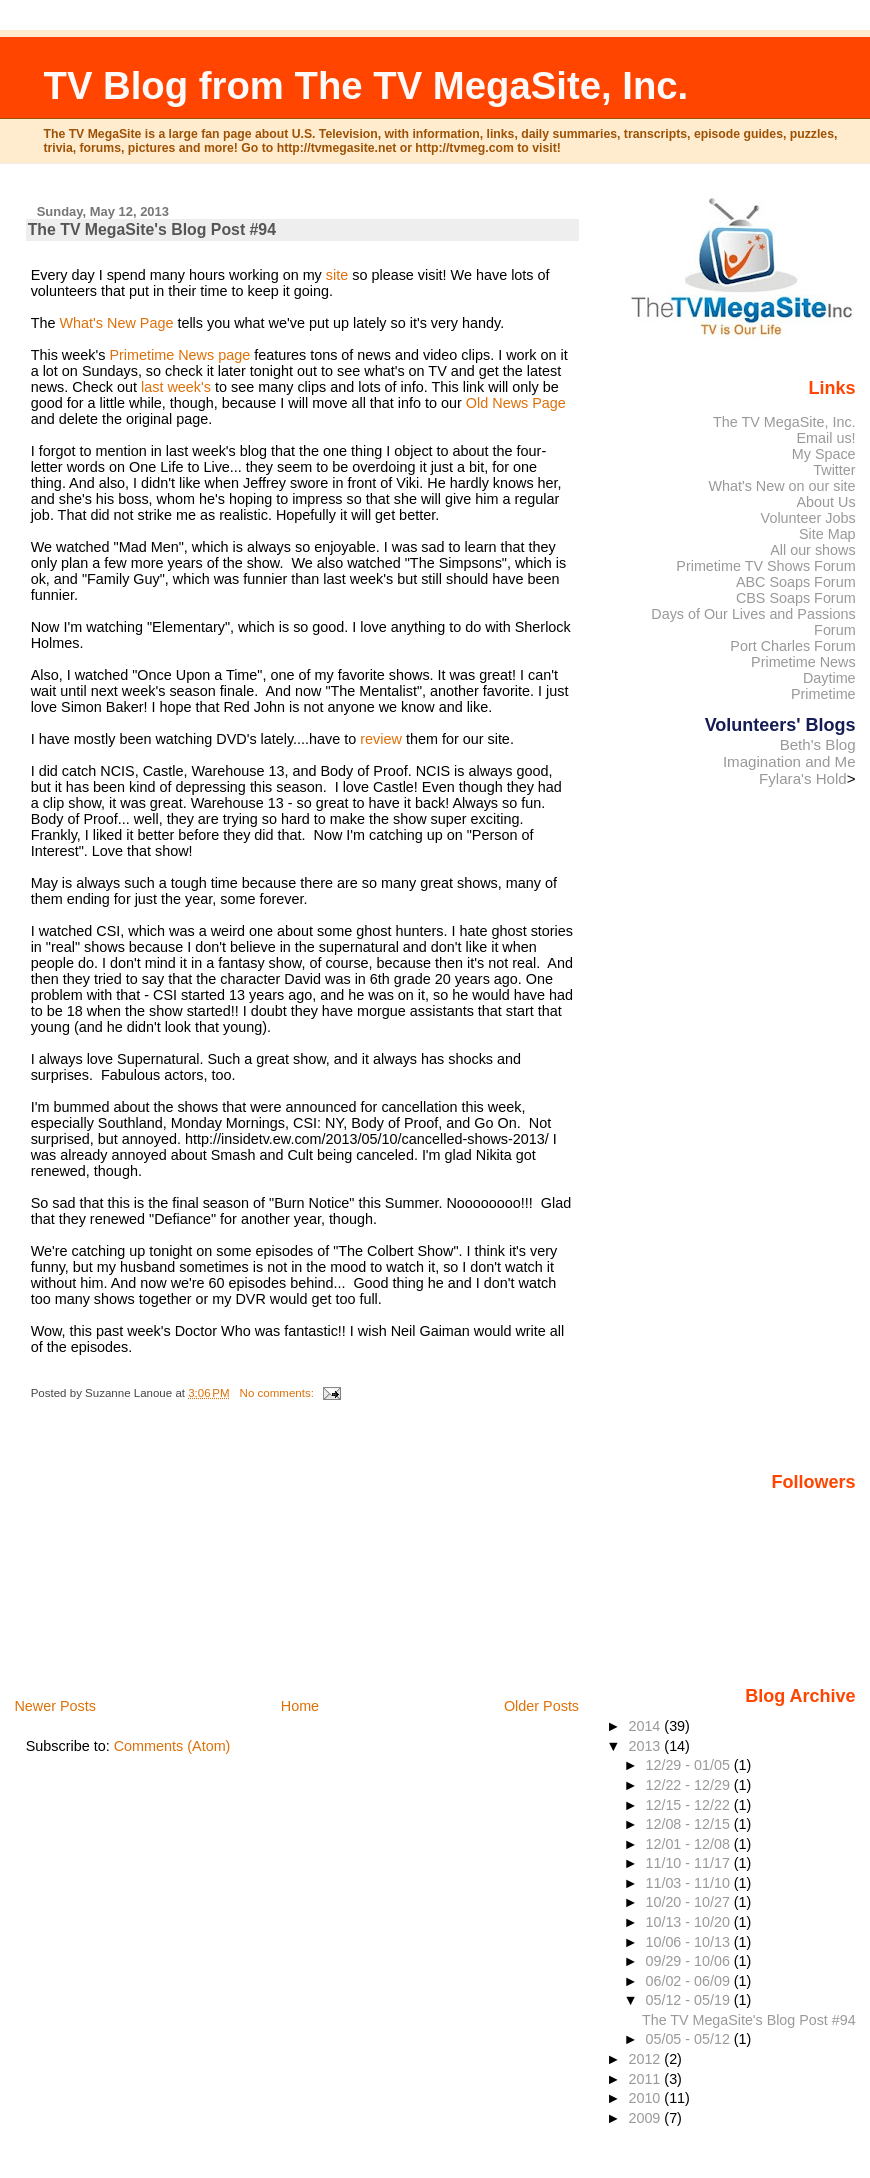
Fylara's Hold (803, 778)
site (337, 275)
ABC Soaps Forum (796, 582)
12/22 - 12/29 (690, 1785)
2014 (646, 1726)
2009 (646, 2118)
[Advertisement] (176, 1555)
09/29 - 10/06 (690, 1961)
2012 (646, 2059)
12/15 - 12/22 (690, 1805)
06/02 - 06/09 (690, 1981)
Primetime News (803, 662)
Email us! (826, 438)
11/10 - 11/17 (690, 1863)
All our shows (812, 550)
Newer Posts (55, 1706)
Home (300, 1706)
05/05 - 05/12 (690, 2039)
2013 (646, 1746)
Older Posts (541, 1706)
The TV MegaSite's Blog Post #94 (152, 229)
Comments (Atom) (172, 1746)
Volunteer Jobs (808, 518)
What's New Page (116, 323)
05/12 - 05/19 (690, 2000)
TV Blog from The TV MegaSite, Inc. (366, 85)
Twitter (834, 470)
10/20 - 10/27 (690, 1902)
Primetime (823, 694)
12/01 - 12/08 (690, 1844)
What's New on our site (781, 486)
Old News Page (516, 403)
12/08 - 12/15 (690, 1824)
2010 (646, 2098)
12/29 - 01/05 (690, 1765)
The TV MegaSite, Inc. (784, 422)
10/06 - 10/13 (690, 1942)
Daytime (829, 678)
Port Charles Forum (792, 646)
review (381, 739)
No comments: (278, 1393)
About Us (826, 502)
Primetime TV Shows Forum (765, 566)
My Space (824, 454)
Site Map (827, 534)
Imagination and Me (789, 761)
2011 (646, 2079)
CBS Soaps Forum (796, 598)
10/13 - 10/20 (690, 1922)
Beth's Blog (818, 744)
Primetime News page (179, 355)
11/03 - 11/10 (690, 1883)
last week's (176, 387)
